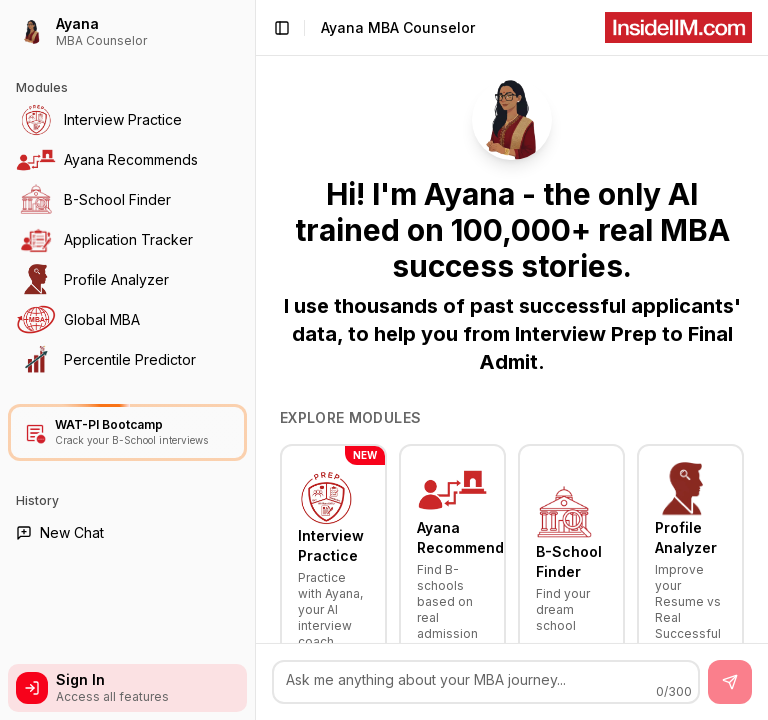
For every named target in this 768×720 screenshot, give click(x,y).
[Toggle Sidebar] (255, 360)
